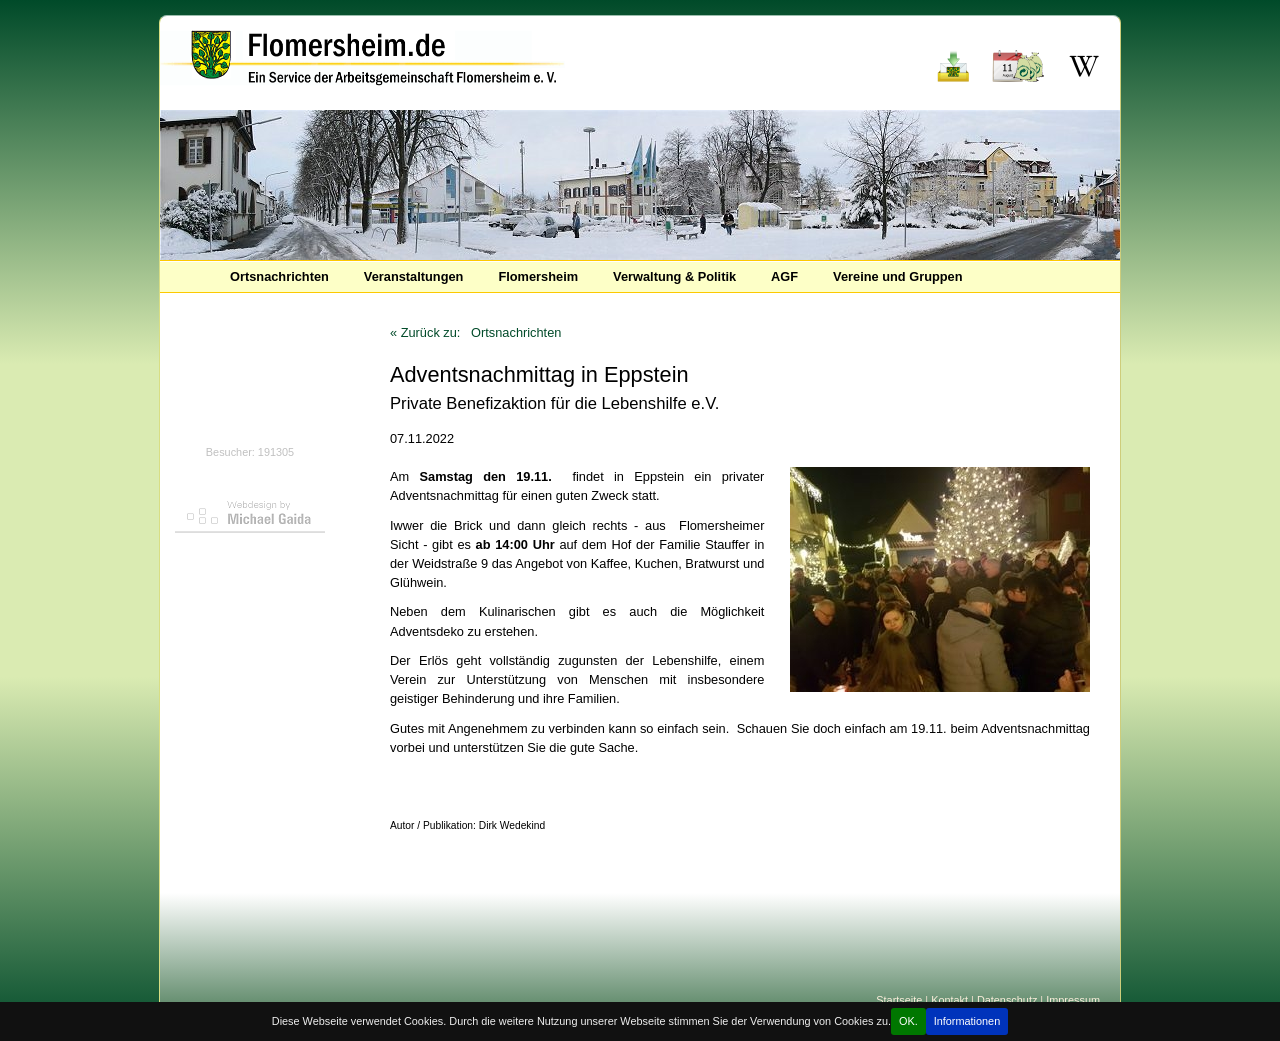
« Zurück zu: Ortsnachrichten (475, 332)
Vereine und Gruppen (897, 276)
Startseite (899, 1000)
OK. (908, 1021)
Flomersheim (538, 276)
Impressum (1073, 1000)
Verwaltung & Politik (674, 276)
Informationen (967, 1021)
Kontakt (949, 1000)
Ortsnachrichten (279, 276)
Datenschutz (1007, 1000)
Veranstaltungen (414, 276)
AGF (784, 276)
